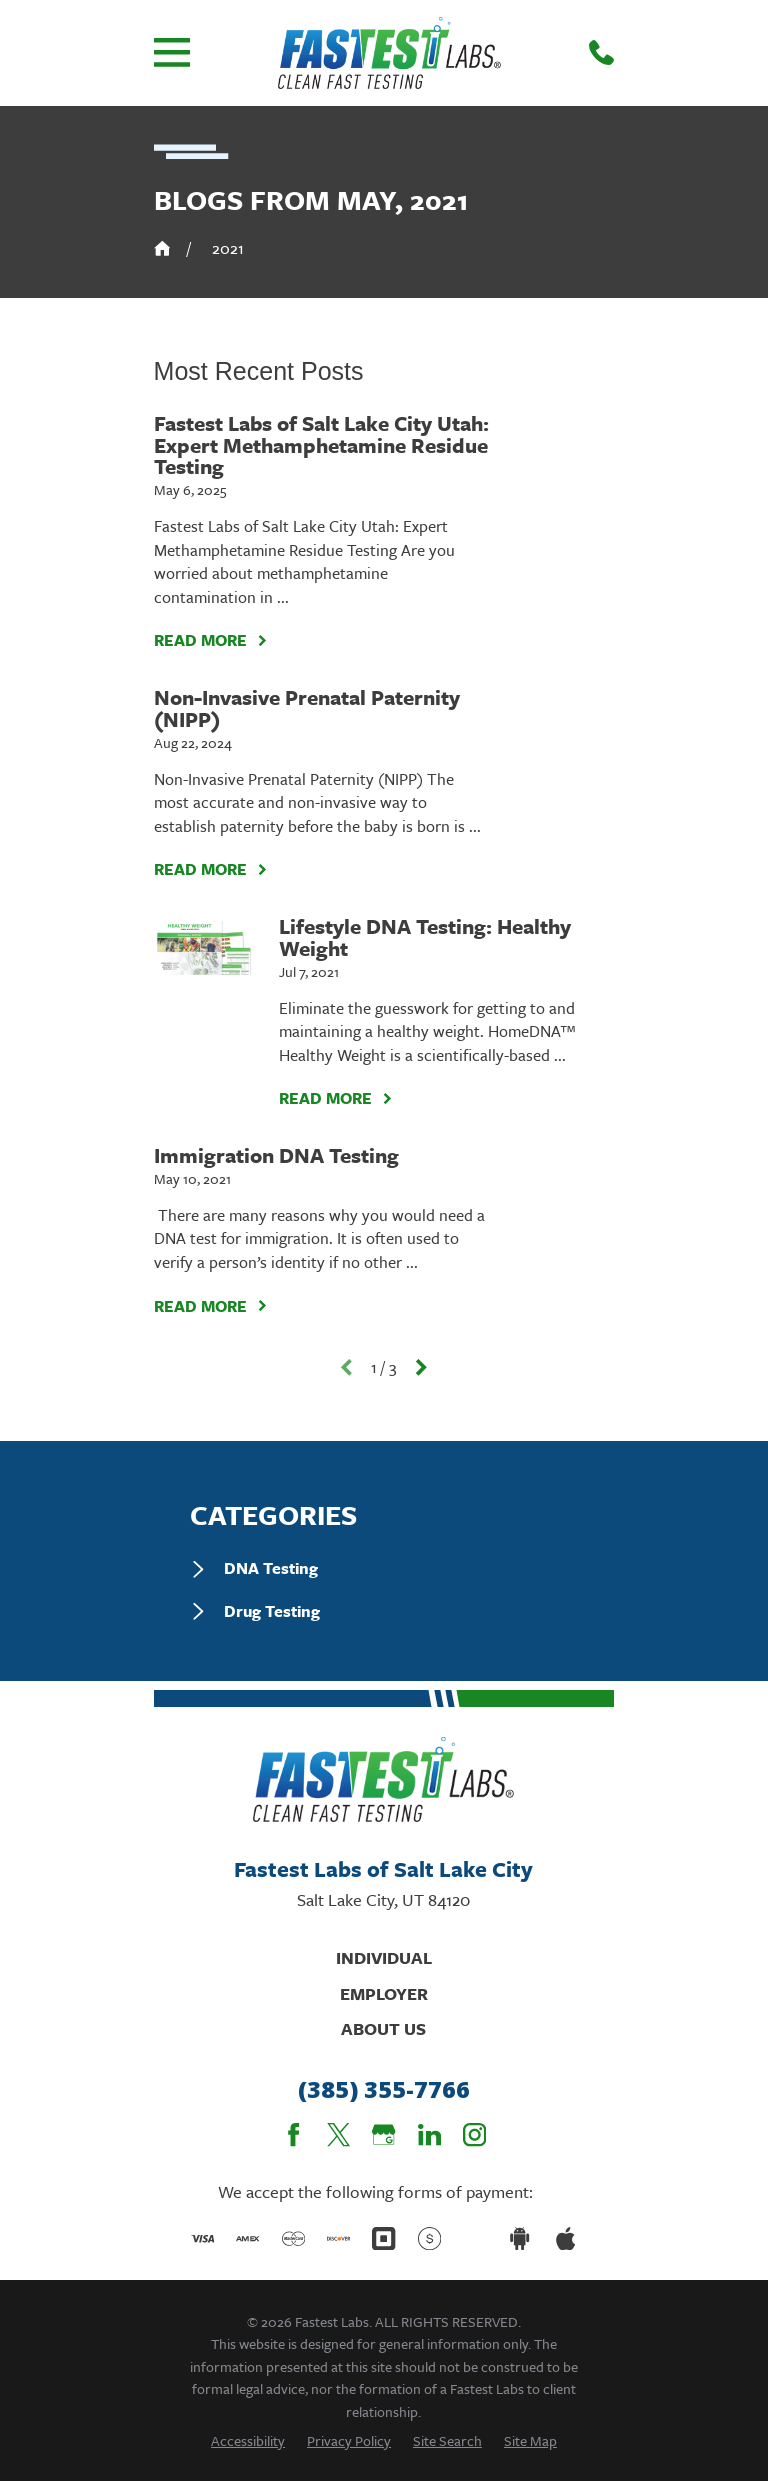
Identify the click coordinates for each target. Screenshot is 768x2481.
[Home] (389, 53)
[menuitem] (383, 1569)
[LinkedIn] (429, 2134)
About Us (383, 2028)
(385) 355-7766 (384, 2089)
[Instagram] (474, 2134)
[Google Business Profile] (383, 2134)
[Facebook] (293, 2134)
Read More (211, 640)
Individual (384, 1957)
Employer (384, 1993)
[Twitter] (338, 2134)
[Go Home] (162, 248)
